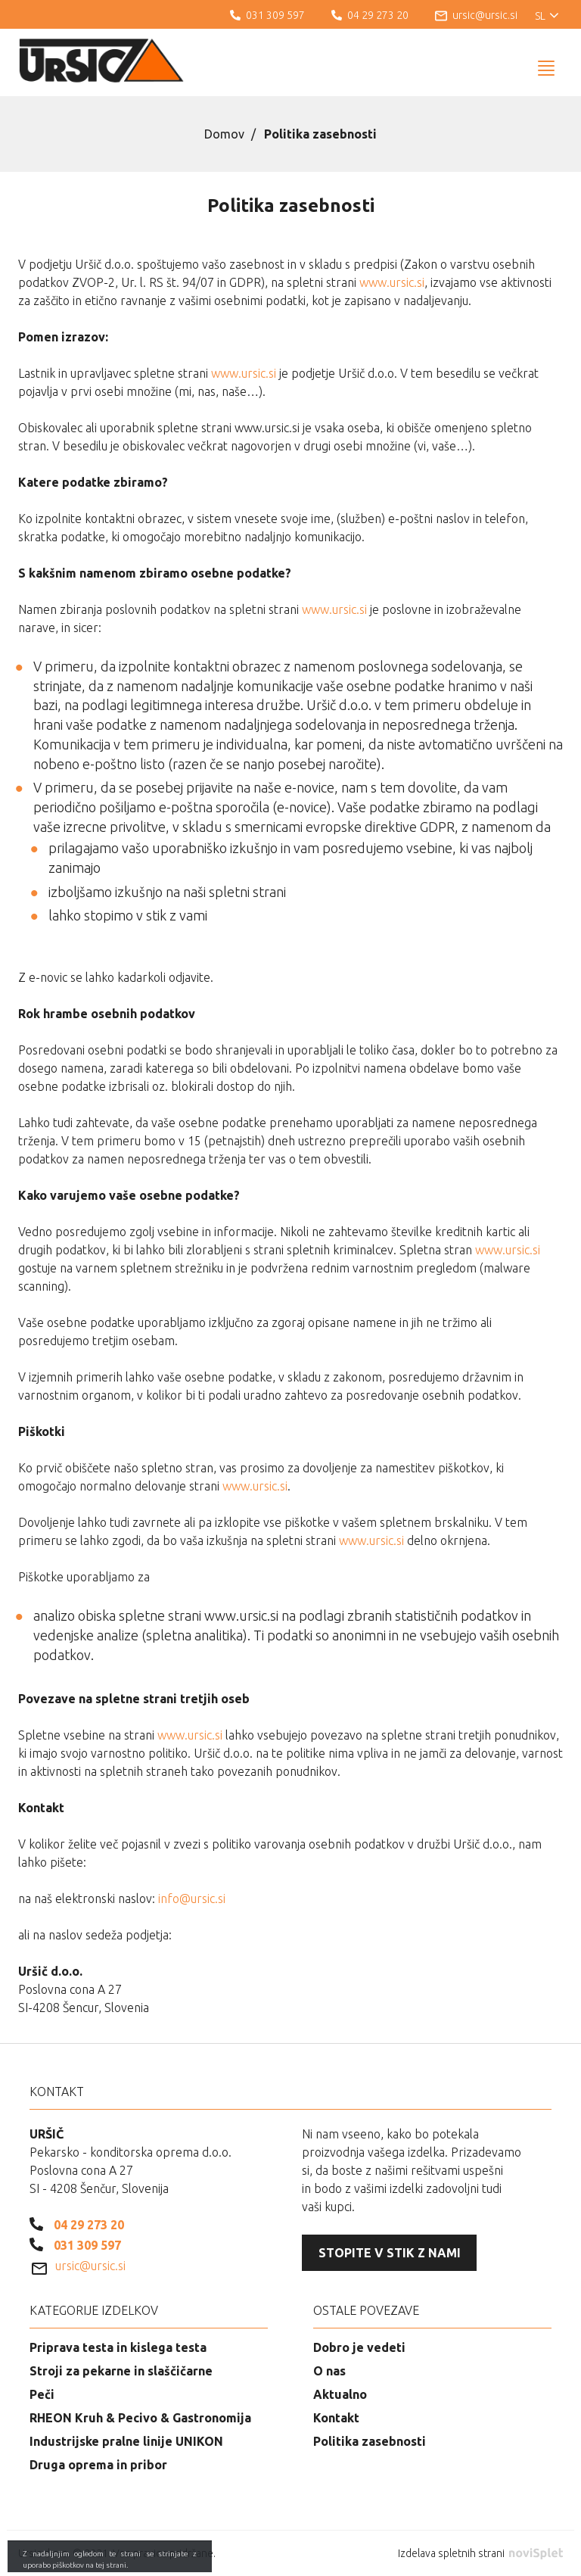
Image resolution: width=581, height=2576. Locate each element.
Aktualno (340, 2394)
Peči (42, 2394)
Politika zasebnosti (369, 2441)
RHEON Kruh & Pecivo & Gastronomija (140, 2418)
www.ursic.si (391, 282)
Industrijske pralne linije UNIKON (126, 2441)
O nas (329, 2371)
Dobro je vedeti (359, 2347)
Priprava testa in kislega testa (118, 2347)
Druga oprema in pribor (98, 2465)
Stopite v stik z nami (389, 2253)
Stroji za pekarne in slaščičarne (121, 2371)
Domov (224, 134)
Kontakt (336, 2418)
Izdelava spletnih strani (480, 2553)
